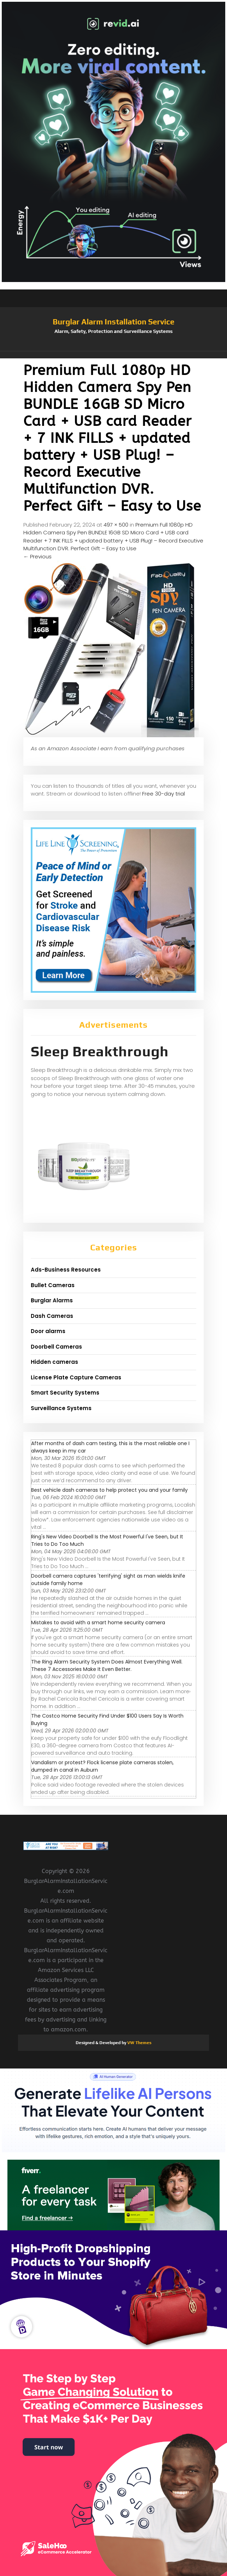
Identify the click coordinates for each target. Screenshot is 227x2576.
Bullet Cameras (53, 1285)
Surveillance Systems (61, 1408)
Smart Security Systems (65, 1392)
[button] (113, 354)
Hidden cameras (54, 1362)
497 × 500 (116, 524)
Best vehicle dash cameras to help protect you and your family (109, 1490)
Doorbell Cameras (56, 1346)
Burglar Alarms (52, 1300)
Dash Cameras (52, 1316)
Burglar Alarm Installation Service (113, 321)
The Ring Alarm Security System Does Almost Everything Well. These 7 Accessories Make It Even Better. (106, 1665)
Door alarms (48, 1331)
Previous (37, 556)
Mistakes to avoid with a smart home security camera (98, 1622)
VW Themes (138, 2042)
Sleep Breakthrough (100, 1051)
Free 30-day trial (163, 793)
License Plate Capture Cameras (76, 1377)
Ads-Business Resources (66, 1269)
